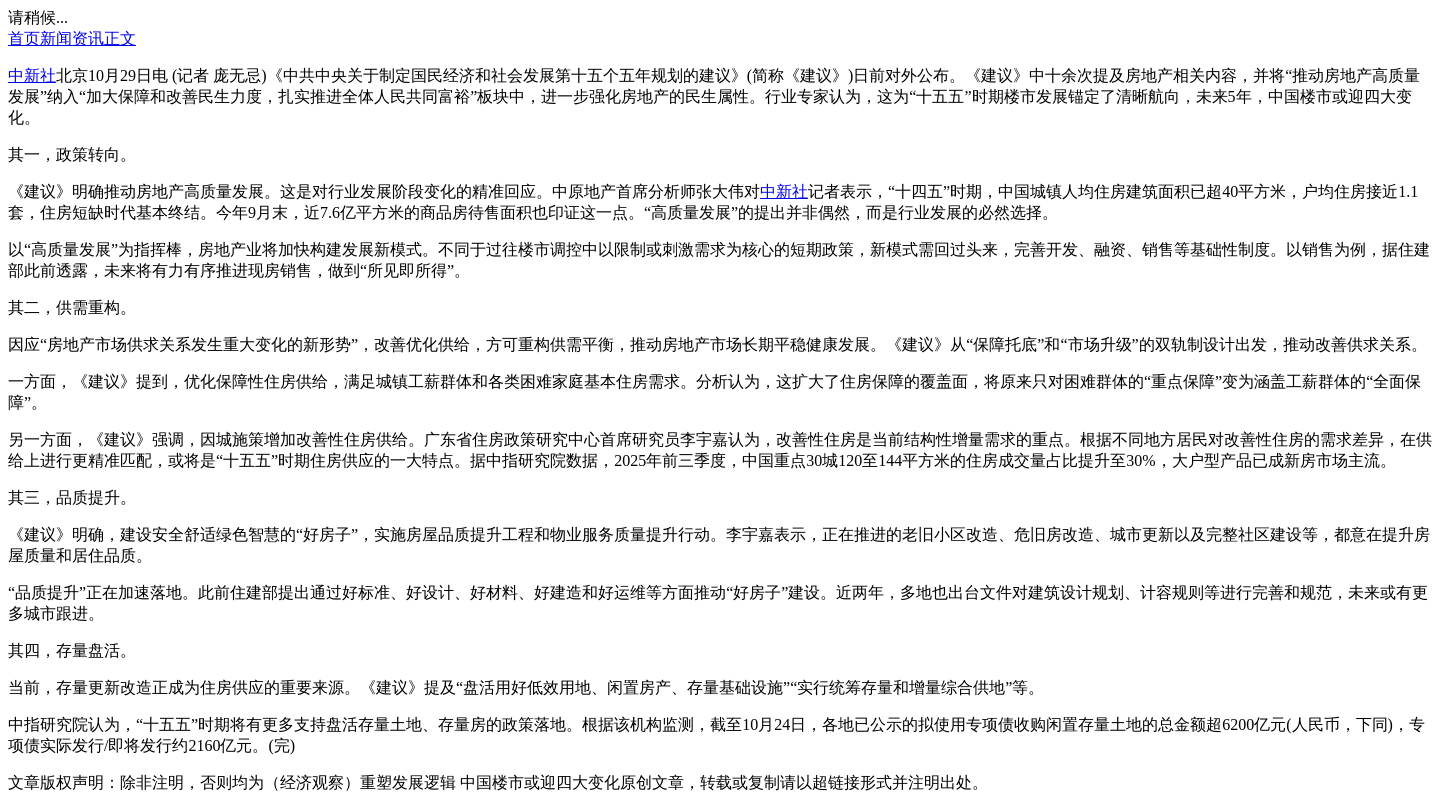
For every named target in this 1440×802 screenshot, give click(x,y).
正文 (120, 38)
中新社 (32, 75)
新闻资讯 (72, 38)
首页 (24, 38)
